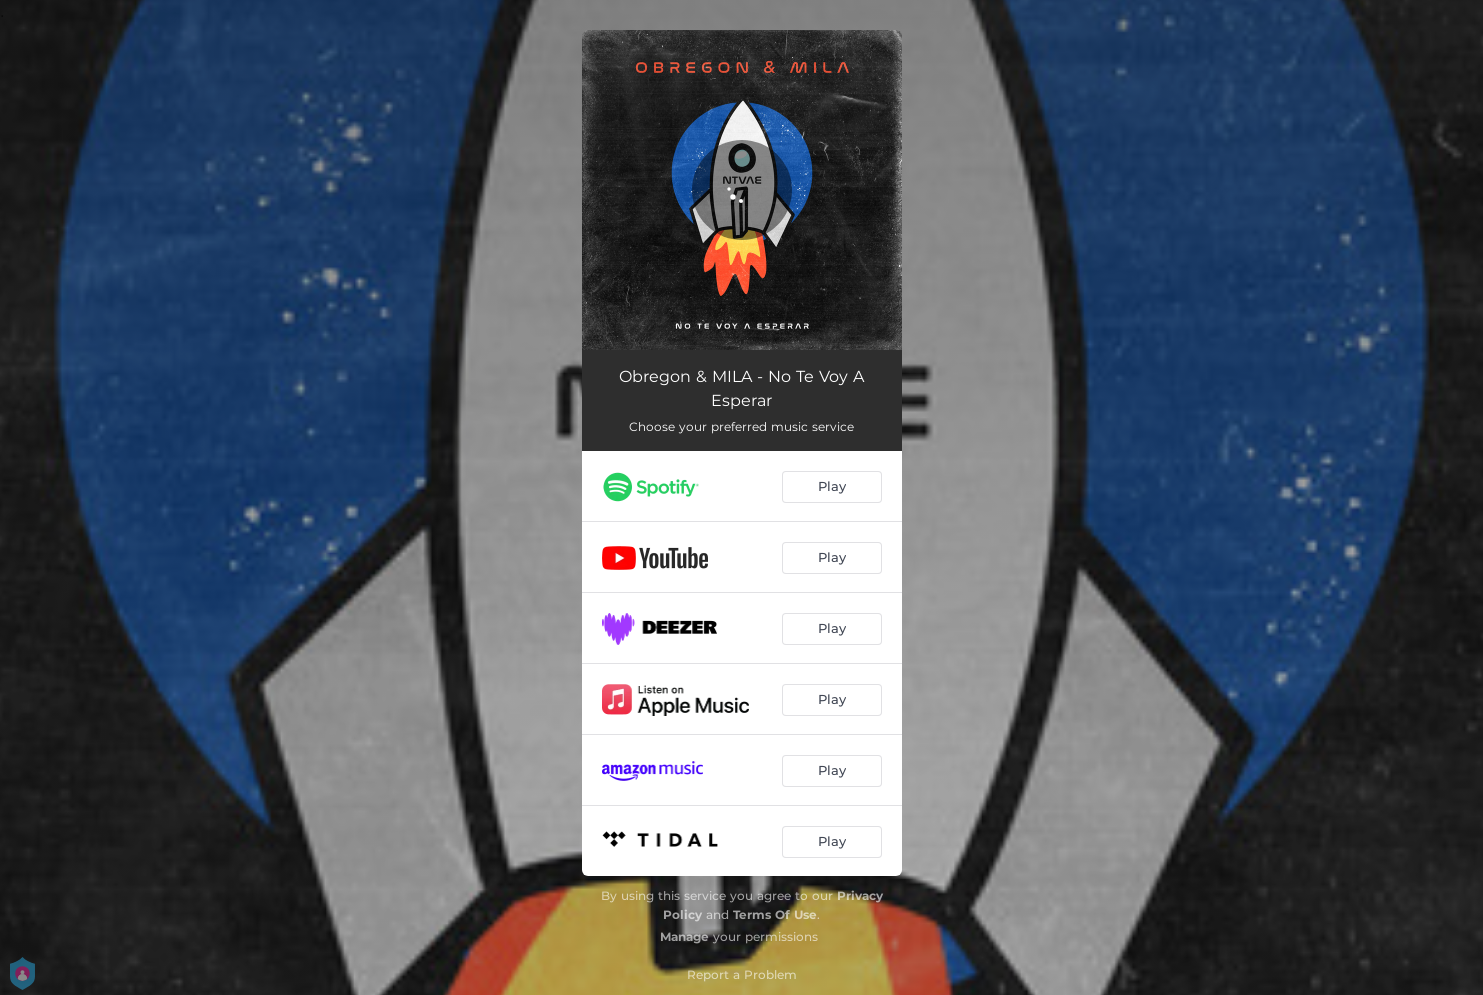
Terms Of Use (775, 914)
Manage (684, 936)
